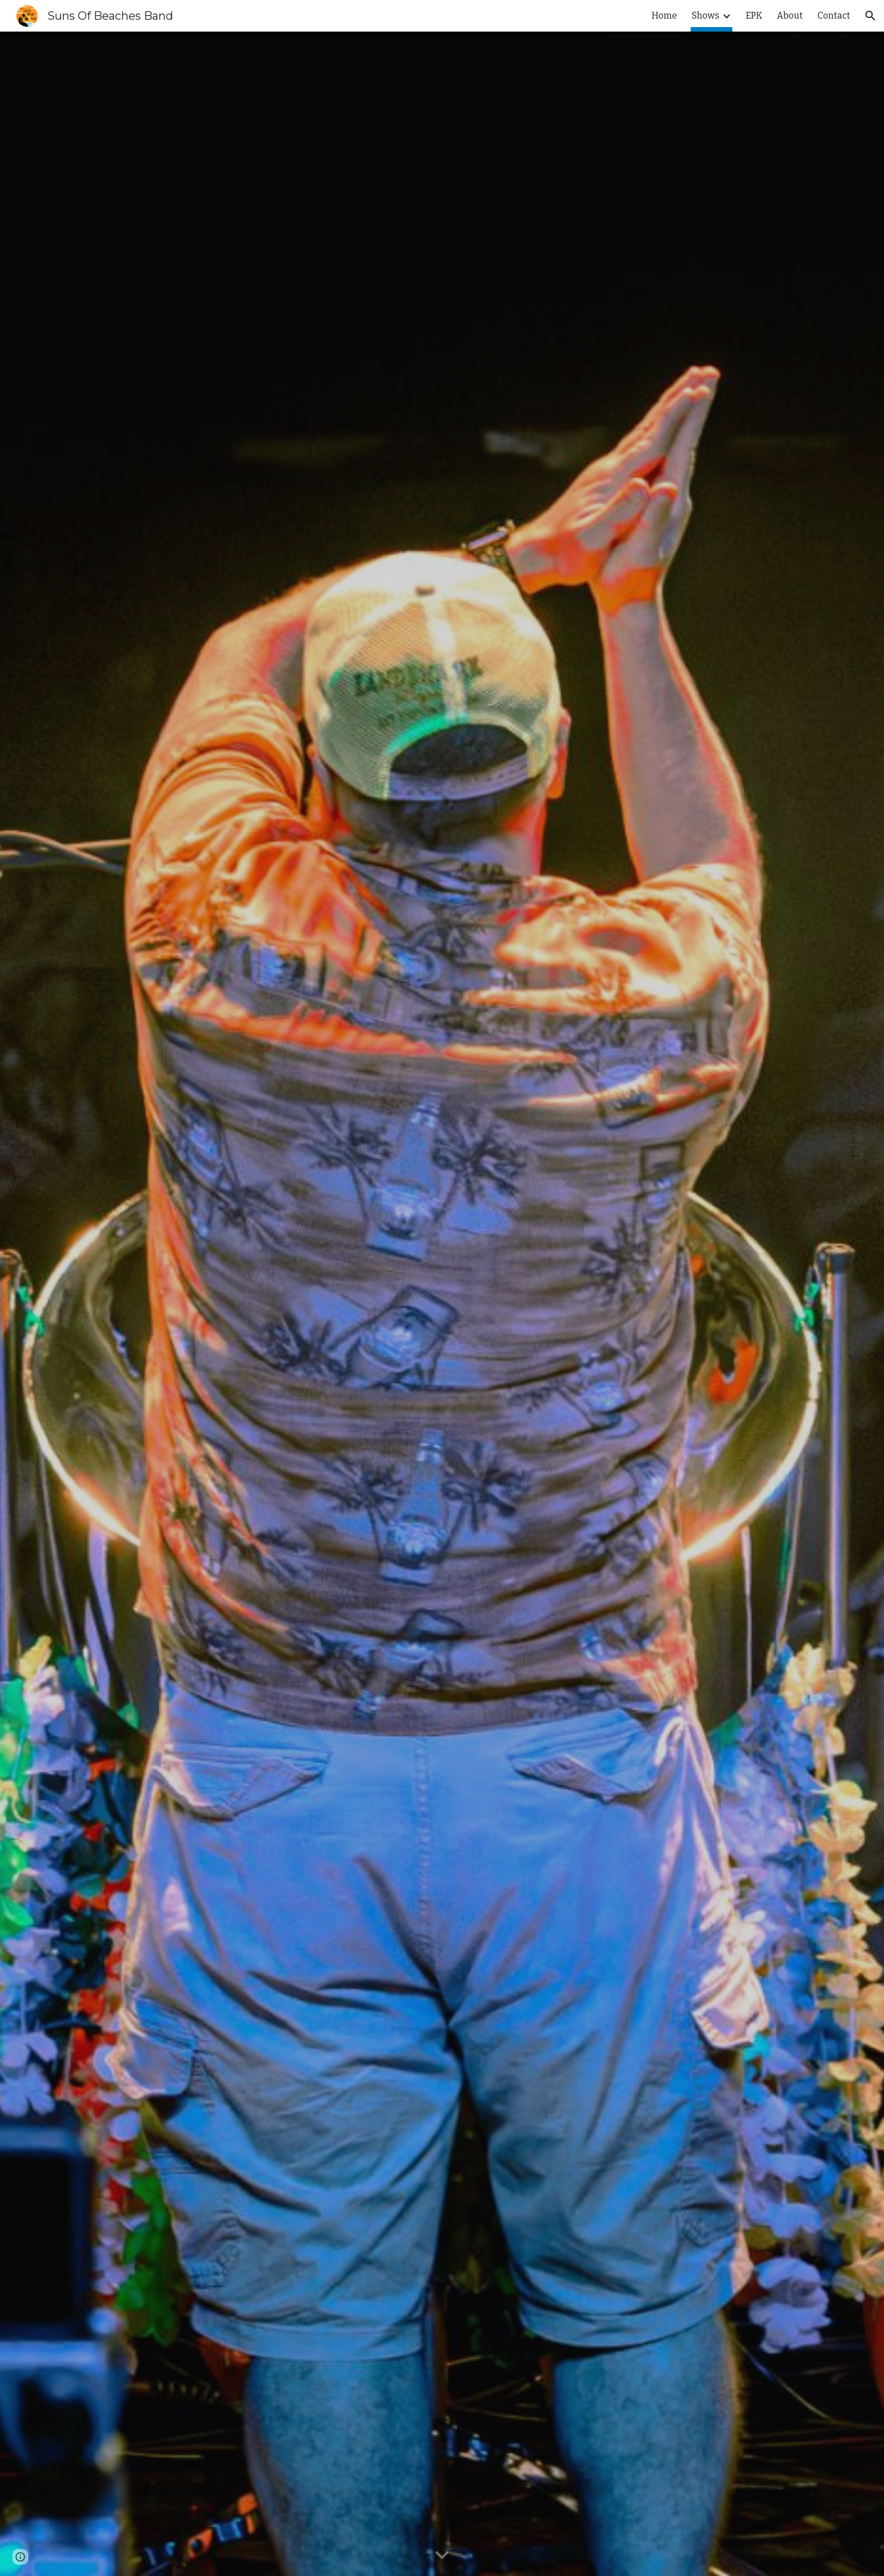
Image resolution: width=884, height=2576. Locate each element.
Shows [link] (705, 15)
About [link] (790, 15)
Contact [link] (833, 15)
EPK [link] (754, 15)
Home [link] (664, 15)
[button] (870, 15)
